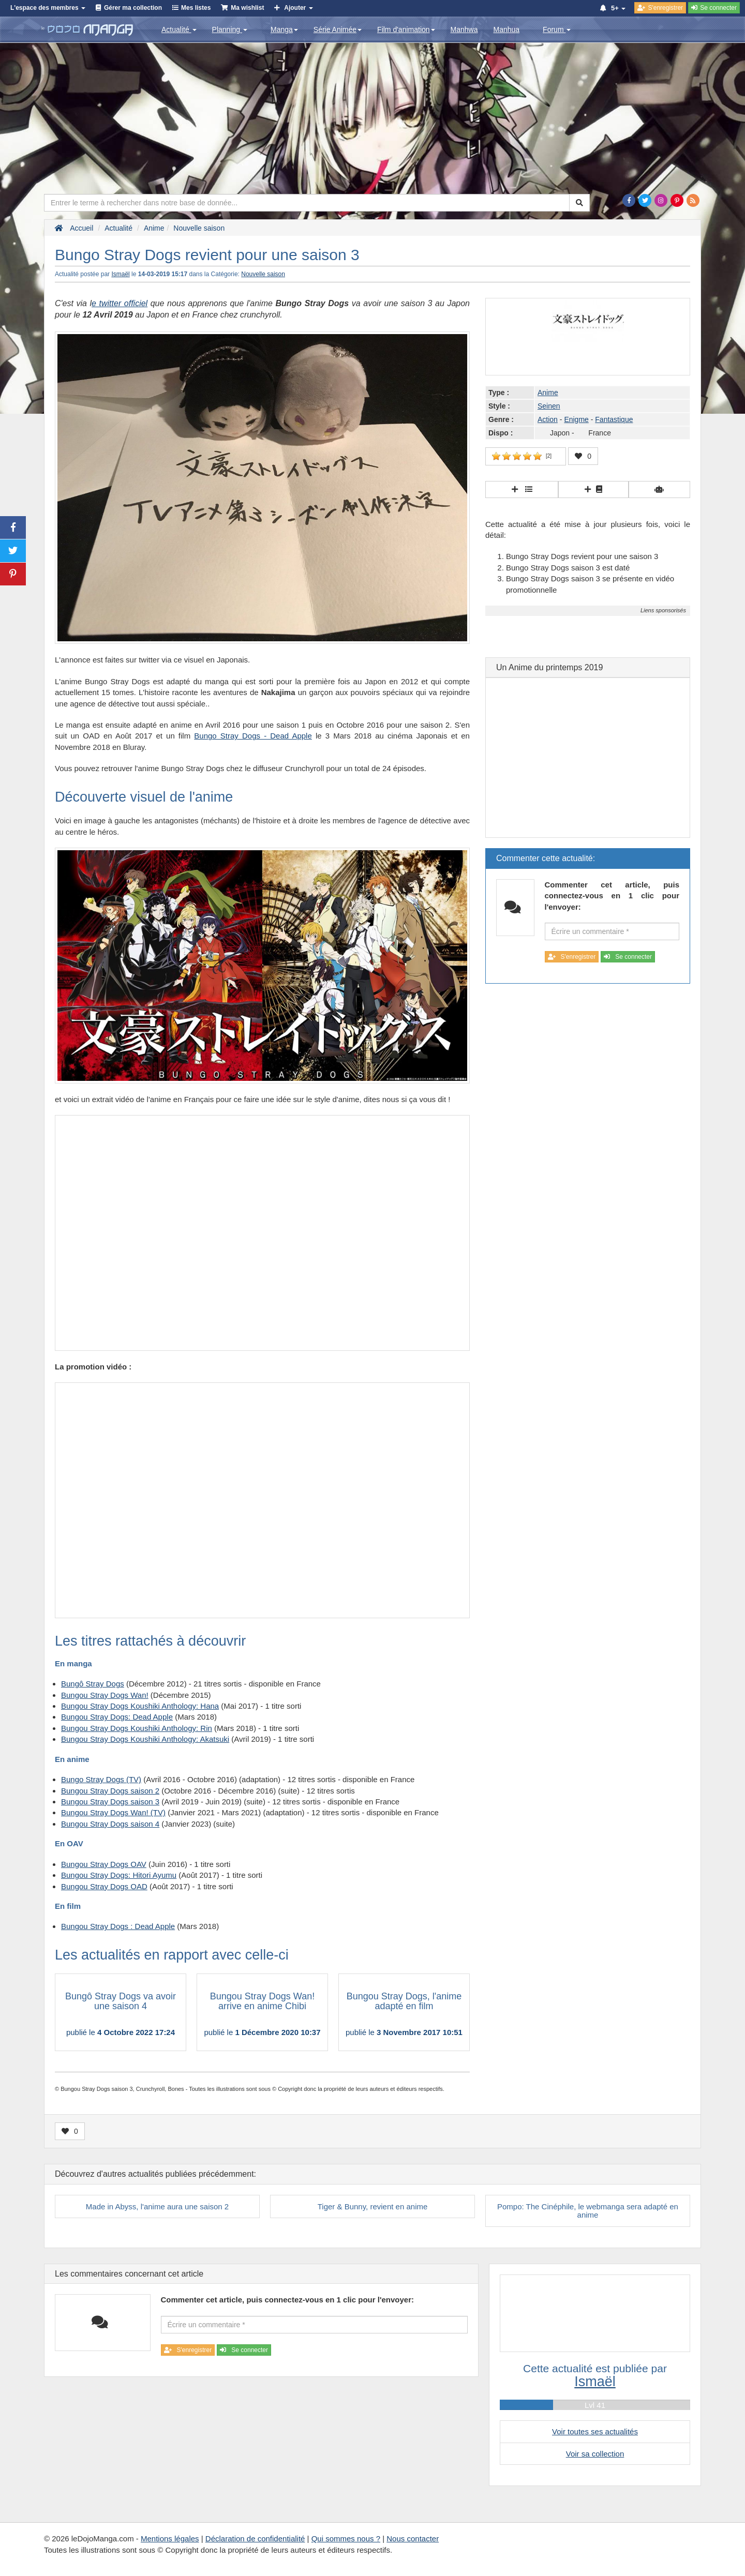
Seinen (549, 406)
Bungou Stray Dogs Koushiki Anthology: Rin (136, 1728)
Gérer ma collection (133, 7)
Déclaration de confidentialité (255, 2538)
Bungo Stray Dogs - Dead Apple (252, 735)
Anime (548, 392)
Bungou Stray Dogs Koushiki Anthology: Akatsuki (145, 1739)
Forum (557, 29)
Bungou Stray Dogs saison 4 (110, 1823)
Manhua (507, 29)
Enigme (576, 419)
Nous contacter (412, 2538)
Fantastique (614, 419)
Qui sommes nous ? (345, 2538)
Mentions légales (170, 2538)
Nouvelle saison (263, 274)
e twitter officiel (119, 303)
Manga (284, 29)
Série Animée (338, 29)
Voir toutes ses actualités (595, 2431)
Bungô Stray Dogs (92, 1683)
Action (548, 419)
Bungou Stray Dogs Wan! (104, 1695)
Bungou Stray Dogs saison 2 (110, 1790)
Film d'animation (406, 29)
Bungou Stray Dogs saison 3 (110, 1801)
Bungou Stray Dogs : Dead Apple (118, 1926)
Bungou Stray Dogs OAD (104, 1886)
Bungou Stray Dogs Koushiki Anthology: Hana (140, 1705)
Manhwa (464, 29)
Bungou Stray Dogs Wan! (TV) (113, 1812)
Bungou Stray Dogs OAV (103, 1864)
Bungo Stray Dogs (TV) (101, 1779)
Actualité (179, 29)
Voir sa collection (595, 2453)
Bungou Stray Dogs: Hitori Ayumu (118, 1875)
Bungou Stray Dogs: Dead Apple (117, 1716)
